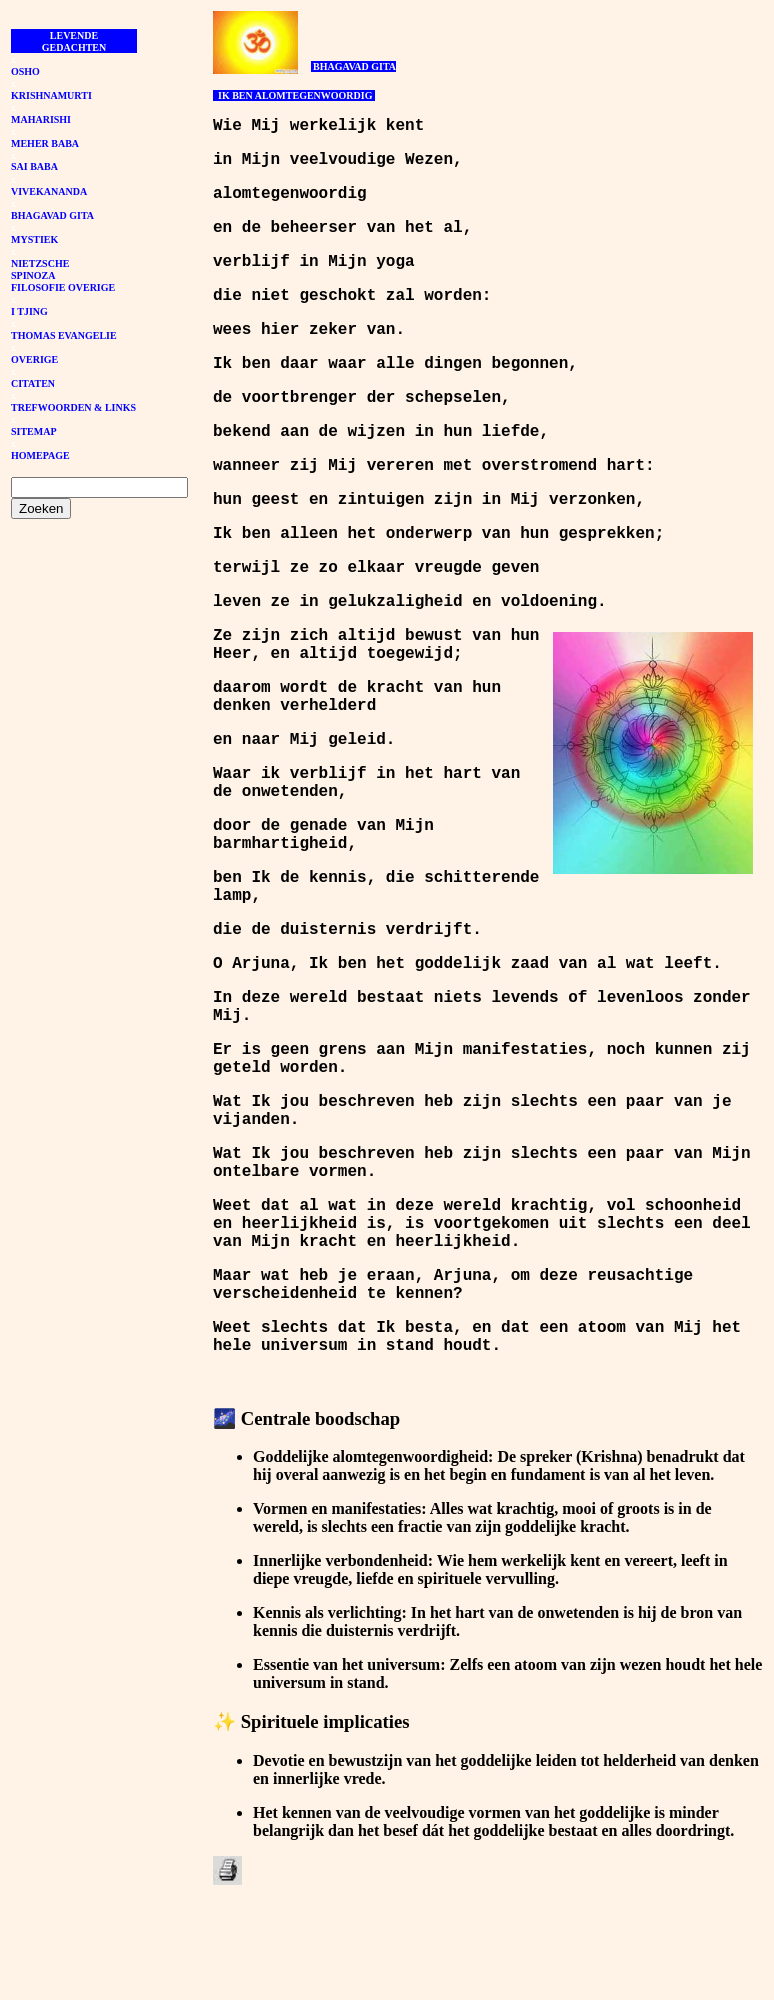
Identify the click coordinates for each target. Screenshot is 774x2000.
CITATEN (33, 383)
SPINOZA (33, 275)
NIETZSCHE (40, 263)
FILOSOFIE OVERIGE (63, 287)
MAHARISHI (41, 119)
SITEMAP (34, 431)
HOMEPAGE (40, 455)
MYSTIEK (34, 239)
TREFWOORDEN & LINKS (73, 407)
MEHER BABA (45, 143)
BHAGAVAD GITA (52, 215)
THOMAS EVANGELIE (64, 335)
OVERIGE (34, 359)
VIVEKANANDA (49, 191)
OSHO (25, 71)
